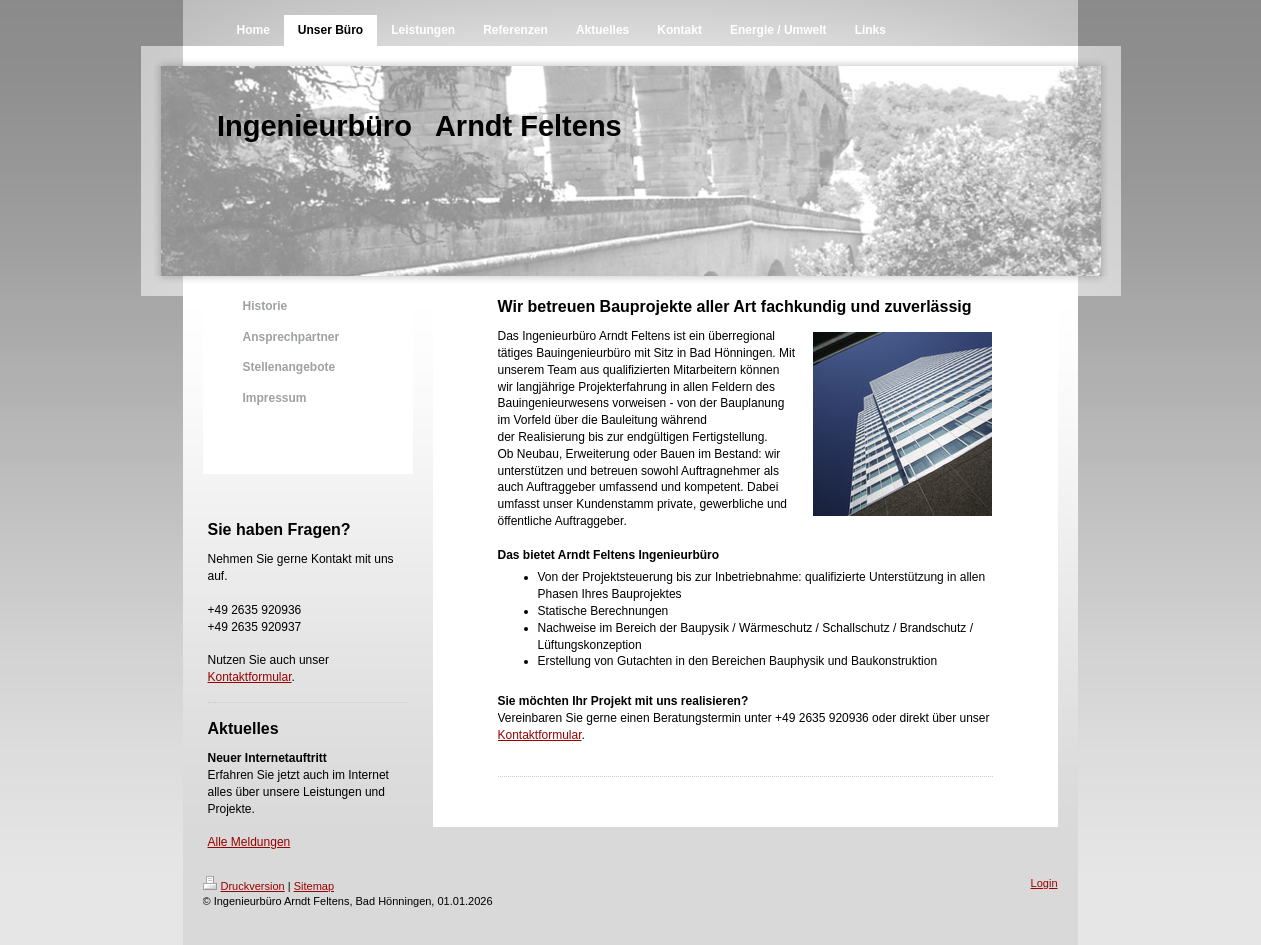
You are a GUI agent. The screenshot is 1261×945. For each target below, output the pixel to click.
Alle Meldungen (249, 842)
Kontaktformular (250, 677)
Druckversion (244, 886)
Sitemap (314, 886)
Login (1044, 883)
